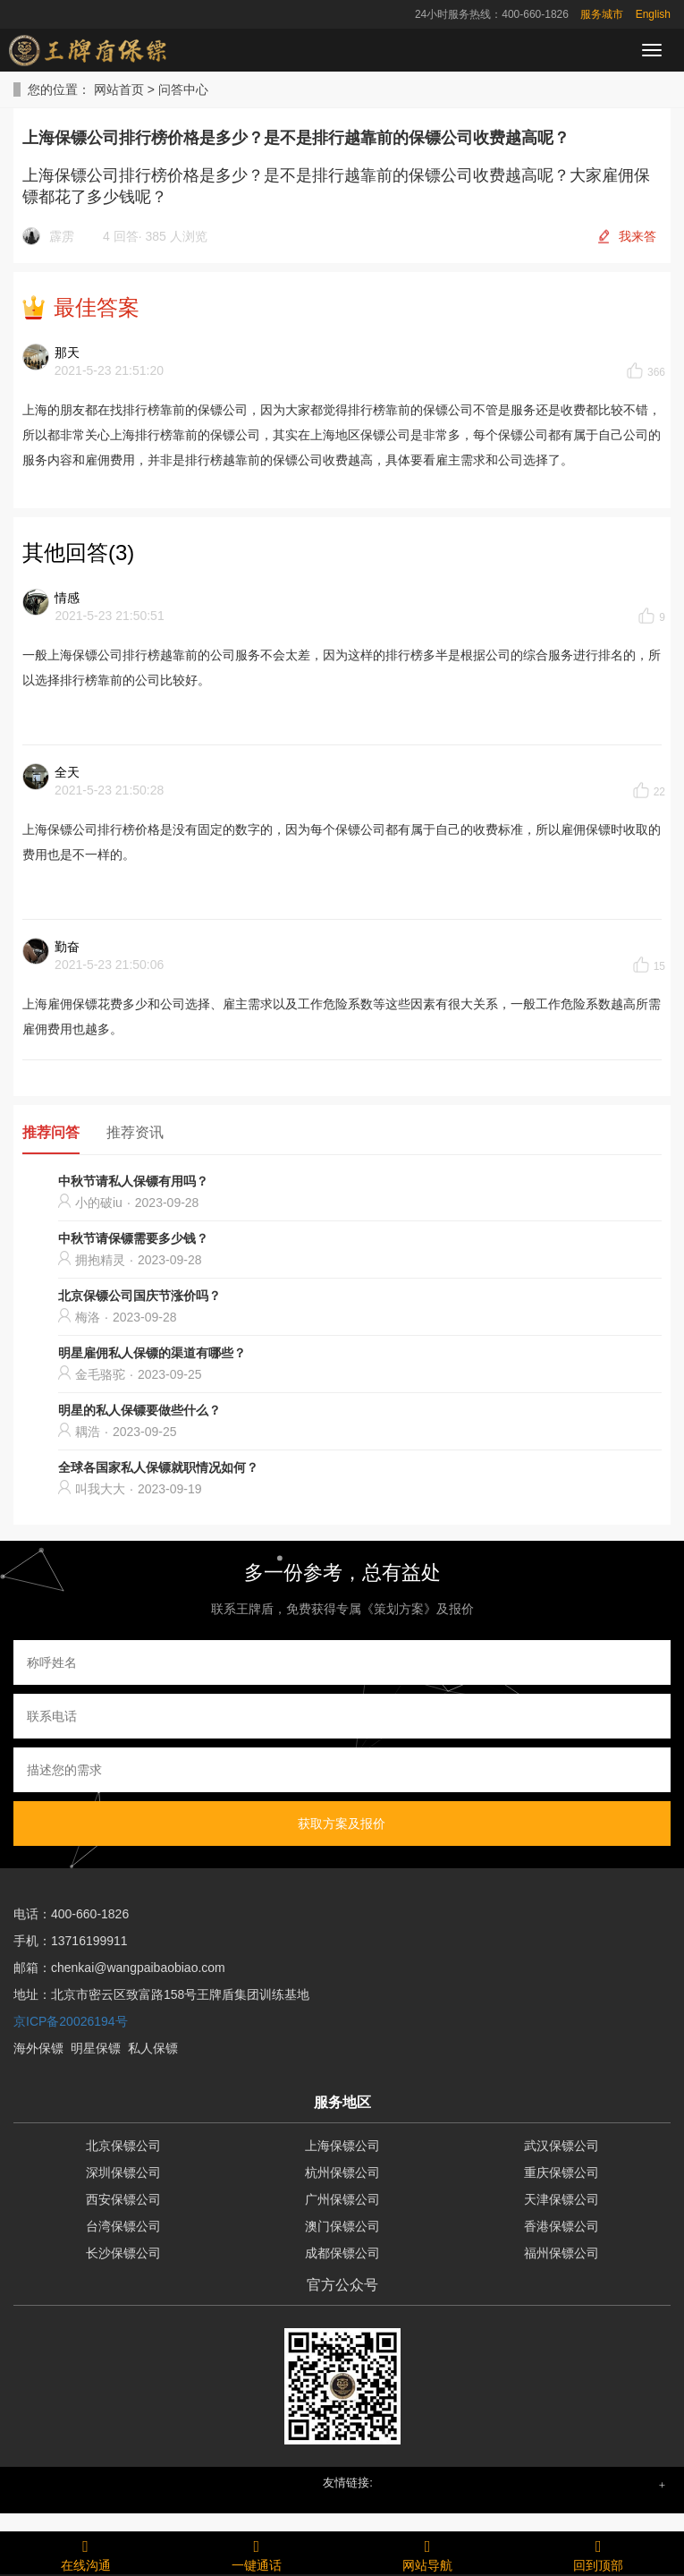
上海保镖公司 (342, 2145)
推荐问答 (51, 1132)
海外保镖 (38, 2048)
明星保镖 (96, 2048)
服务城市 (601, 14)
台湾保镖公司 (123, 2226)
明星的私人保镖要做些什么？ (139, 1410)
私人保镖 (153, 2048)
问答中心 (183, 89)
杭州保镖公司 (342, 2172)
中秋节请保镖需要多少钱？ (133, 1238)
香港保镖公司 (561, 2226)
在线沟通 (85, 2552)
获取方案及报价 (341, 1823)
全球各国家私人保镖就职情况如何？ (158, 1467)
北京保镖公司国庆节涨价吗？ (139, 1295)
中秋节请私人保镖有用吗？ (133, 1181)
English (653, 14)
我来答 (637, 236)
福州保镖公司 (561, 2253)
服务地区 (342, 2102)
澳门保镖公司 (342, 2226)
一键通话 (256, 2552)
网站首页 (119, 89)
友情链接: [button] (348, 2482)
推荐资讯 (135, 1132)
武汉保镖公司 (561, 2145)
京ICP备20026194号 (70, 2021)
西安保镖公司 (123, 2199)
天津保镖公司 (561, 2199)
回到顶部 (598, 2552)
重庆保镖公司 (561, 2172)
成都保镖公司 (342, 2253)
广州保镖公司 (342, 2199)
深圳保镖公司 (123, 2172)
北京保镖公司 (123, 2145)
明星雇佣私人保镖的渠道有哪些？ (152, 1353)
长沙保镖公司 (123, 2253)
